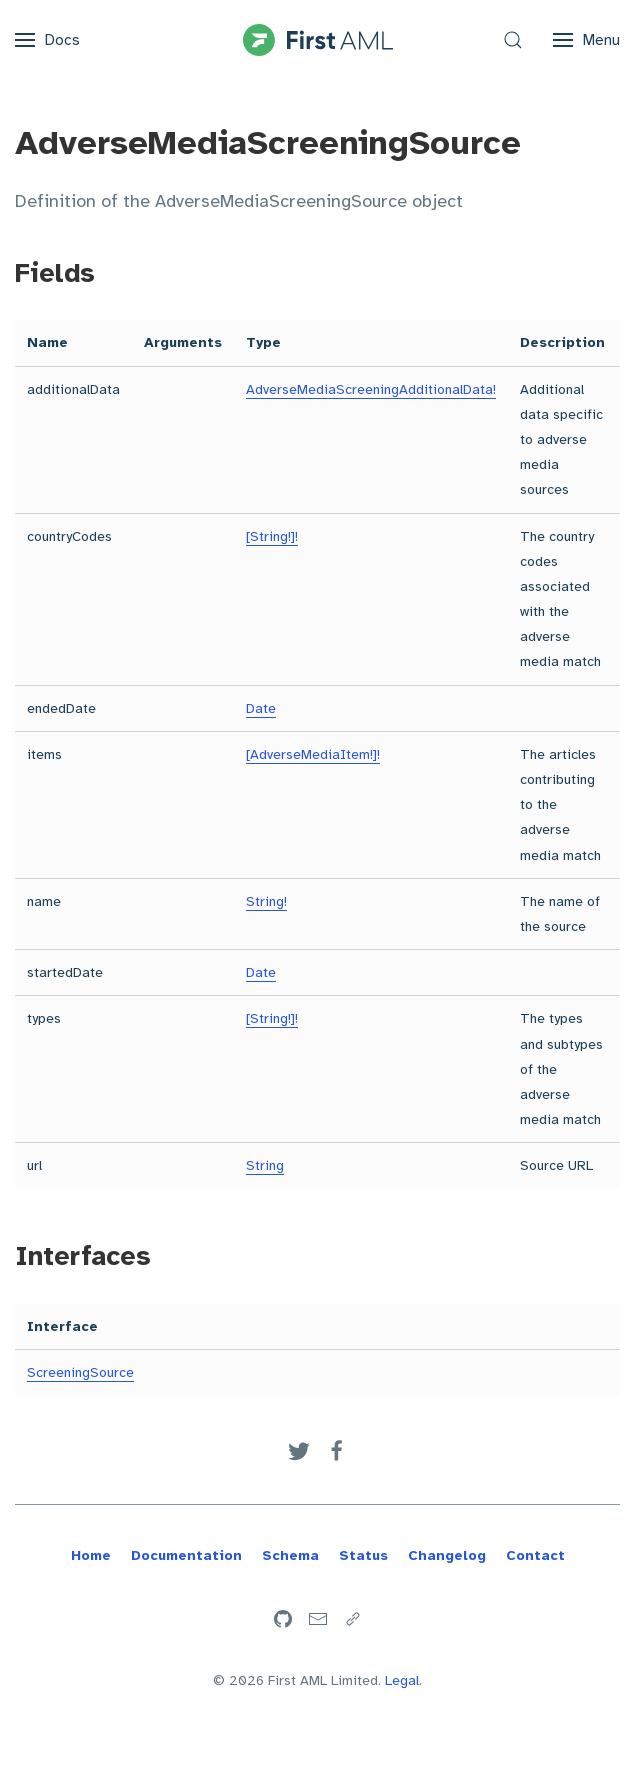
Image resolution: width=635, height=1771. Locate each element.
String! (266, 901)
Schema (290, 1555)
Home (91, 1555)
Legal (402, 1680)
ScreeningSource (80, 1372)
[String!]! (272, 536)
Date (261, 708)
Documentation (186, 1555)
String (265, 1165)
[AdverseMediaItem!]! (313, 754)
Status (363, 1555)
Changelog (447, 1555)
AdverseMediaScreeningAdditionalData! (371, 389)
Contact (535, 1555)
